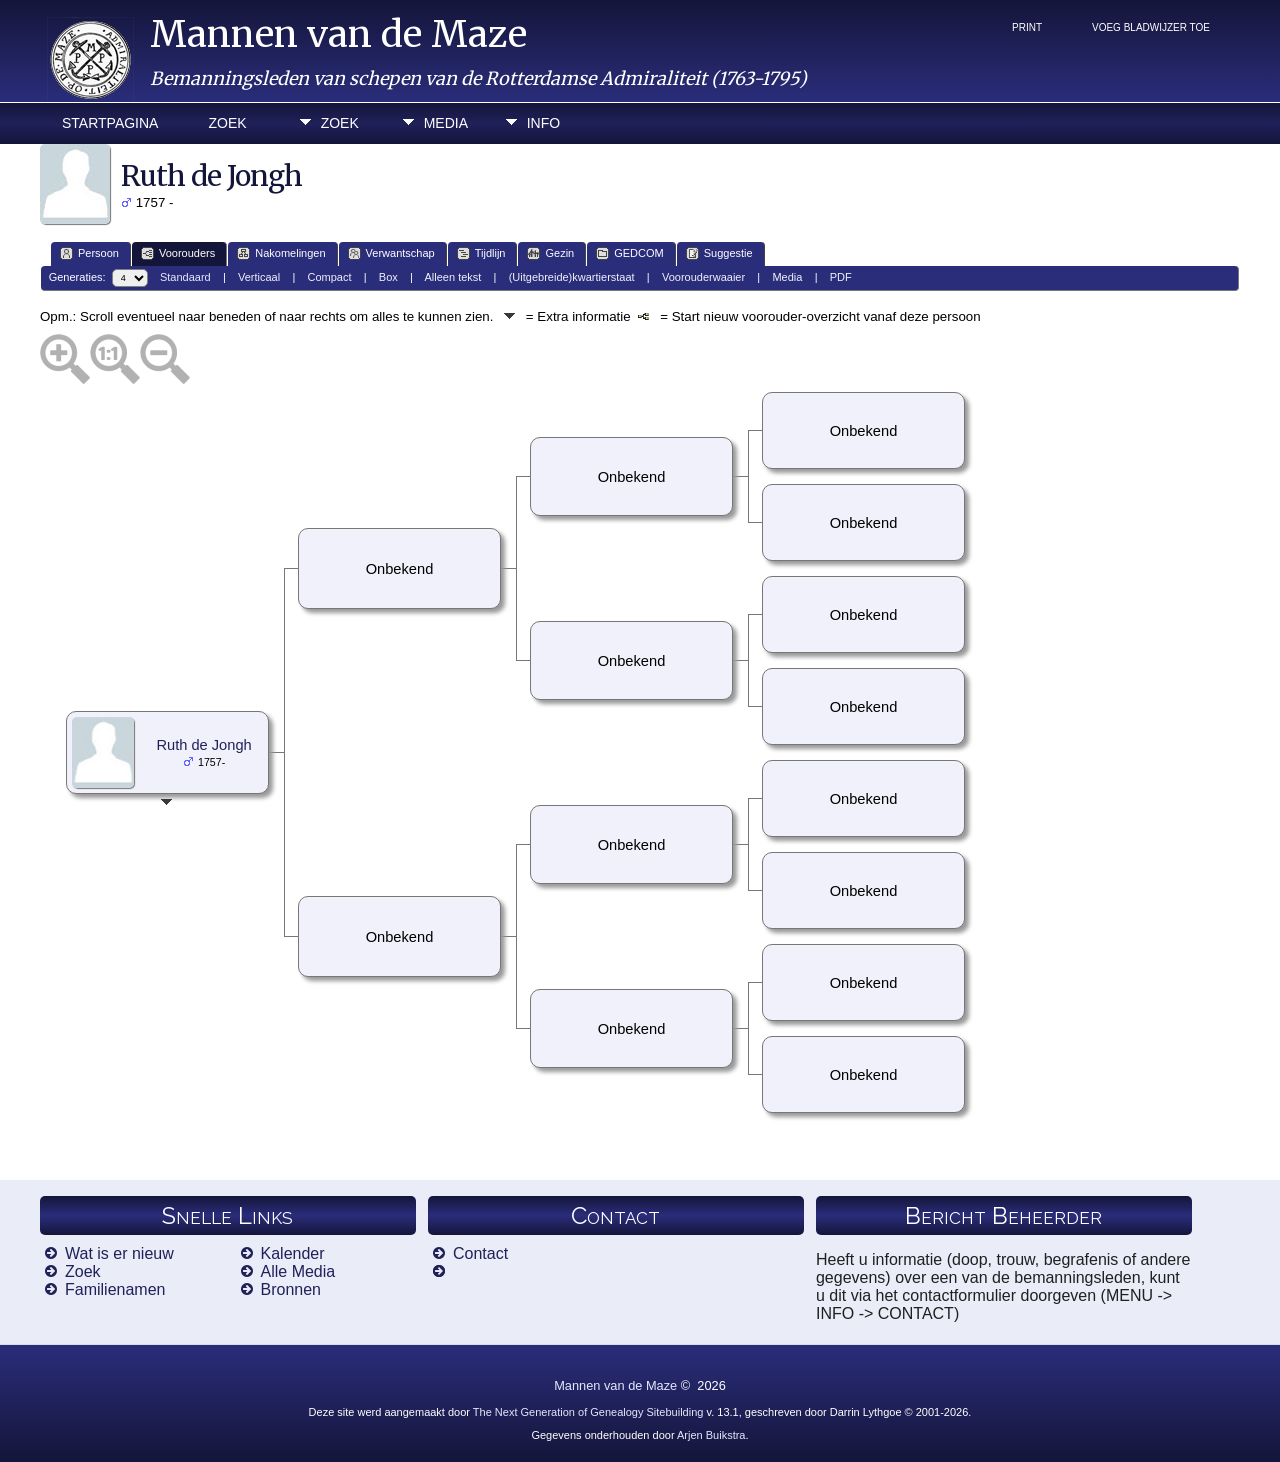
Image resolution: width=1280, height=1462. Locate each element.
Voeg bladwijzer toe (1151, 27)
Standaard (185, 277)
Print (1027, 27)
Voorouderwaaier (703, 277)
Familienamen (115, 1289)
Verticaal (259, 277)
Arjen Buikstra (711, 1435)
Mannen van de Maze (338, 34)
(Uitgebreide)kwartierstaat (572, 277)
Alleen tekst (453, 277)
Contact (480, 1253)
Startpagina (110, 123)
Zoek (227, 123)
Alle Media (298, 1271)
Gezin (550, 253)
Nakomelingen (281, 253)
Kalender (293, 1253)
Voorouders (178, 253)
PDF (841, 277)
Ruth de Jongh (203, 745)
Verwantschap (391, 253)
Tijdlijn (481, 253)
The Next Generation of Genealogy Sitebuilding (588, 1412)
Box (388, 277)
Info (543, 123)
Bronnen (291, 1289)
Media (446, 123)
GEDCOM (630, 253)
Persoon (89, 253)
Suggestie (719, 253)
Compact (330, 277)
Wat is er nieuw (119, 1253)
